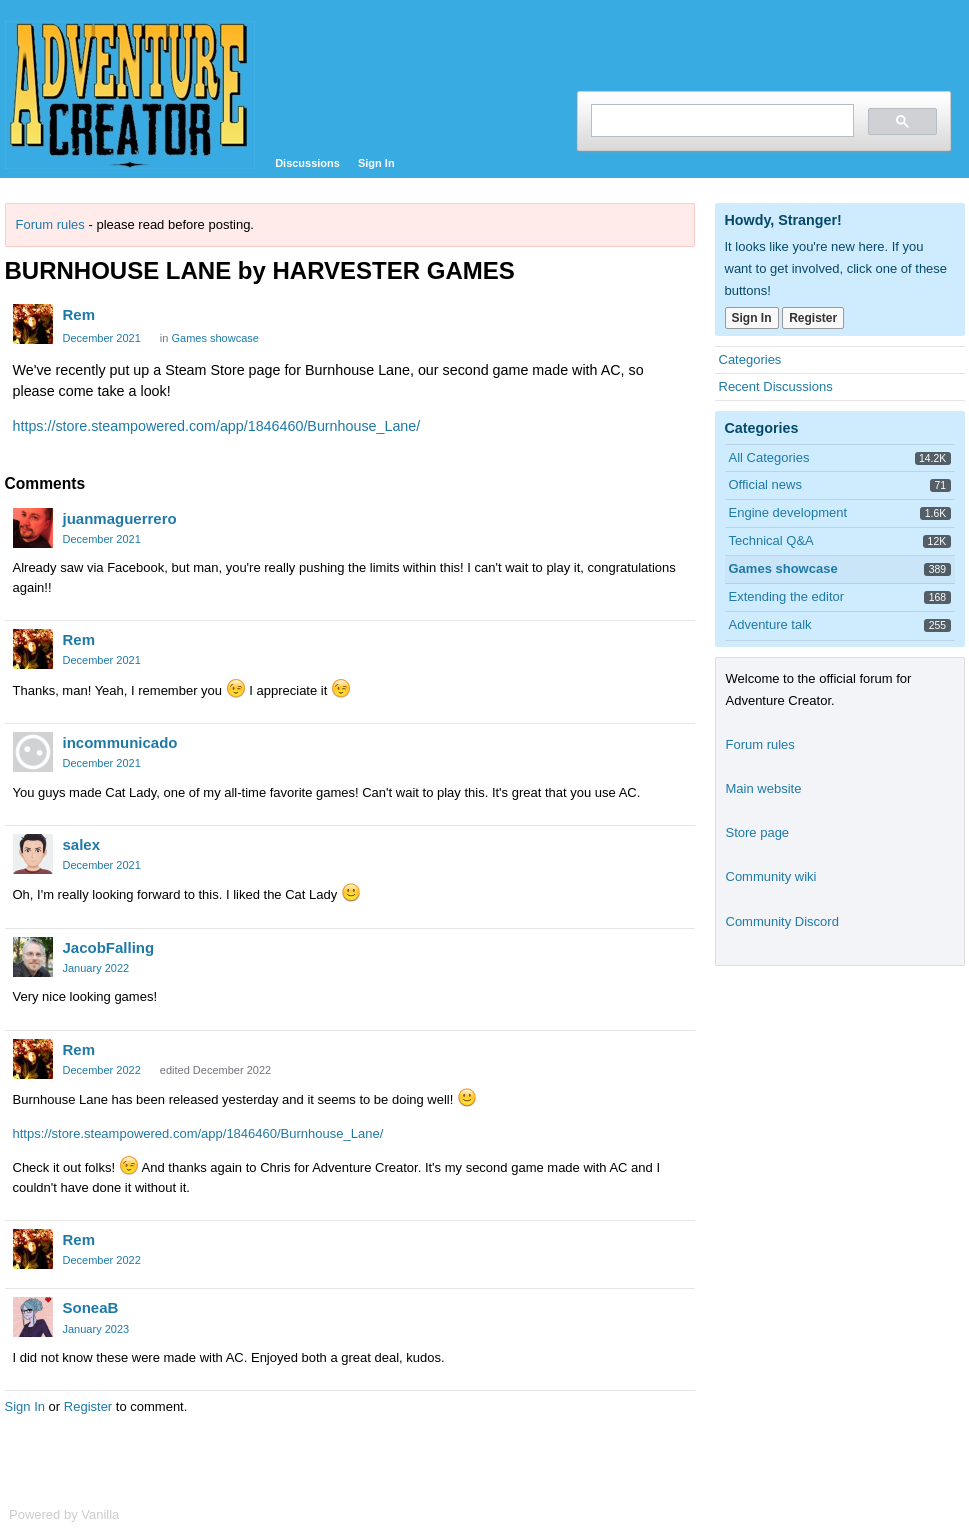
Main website (764, 788)
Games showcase (214, 338)
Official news (765, 484)
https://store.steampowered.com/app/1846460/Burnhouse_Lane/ (217, 426)
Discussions (307, 163)
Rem (79, 314)
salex (82, 844)
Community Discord (782, 921)
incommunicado (120, 742)
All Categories (769, 457)
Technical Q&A (771, 540)
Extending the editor (787, 596)
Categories (750, 359)
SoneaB (91, 1307)
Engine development (788, 512)
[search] (720, 120)
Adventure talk (770, 624)
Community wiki (771, 876)
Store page (758, 832)
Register (88, 1406)
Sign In (376, 163)
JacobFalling (109, 947)
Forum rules (50, 224)
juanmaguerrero (120, 518)
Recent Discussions (776, 386)
